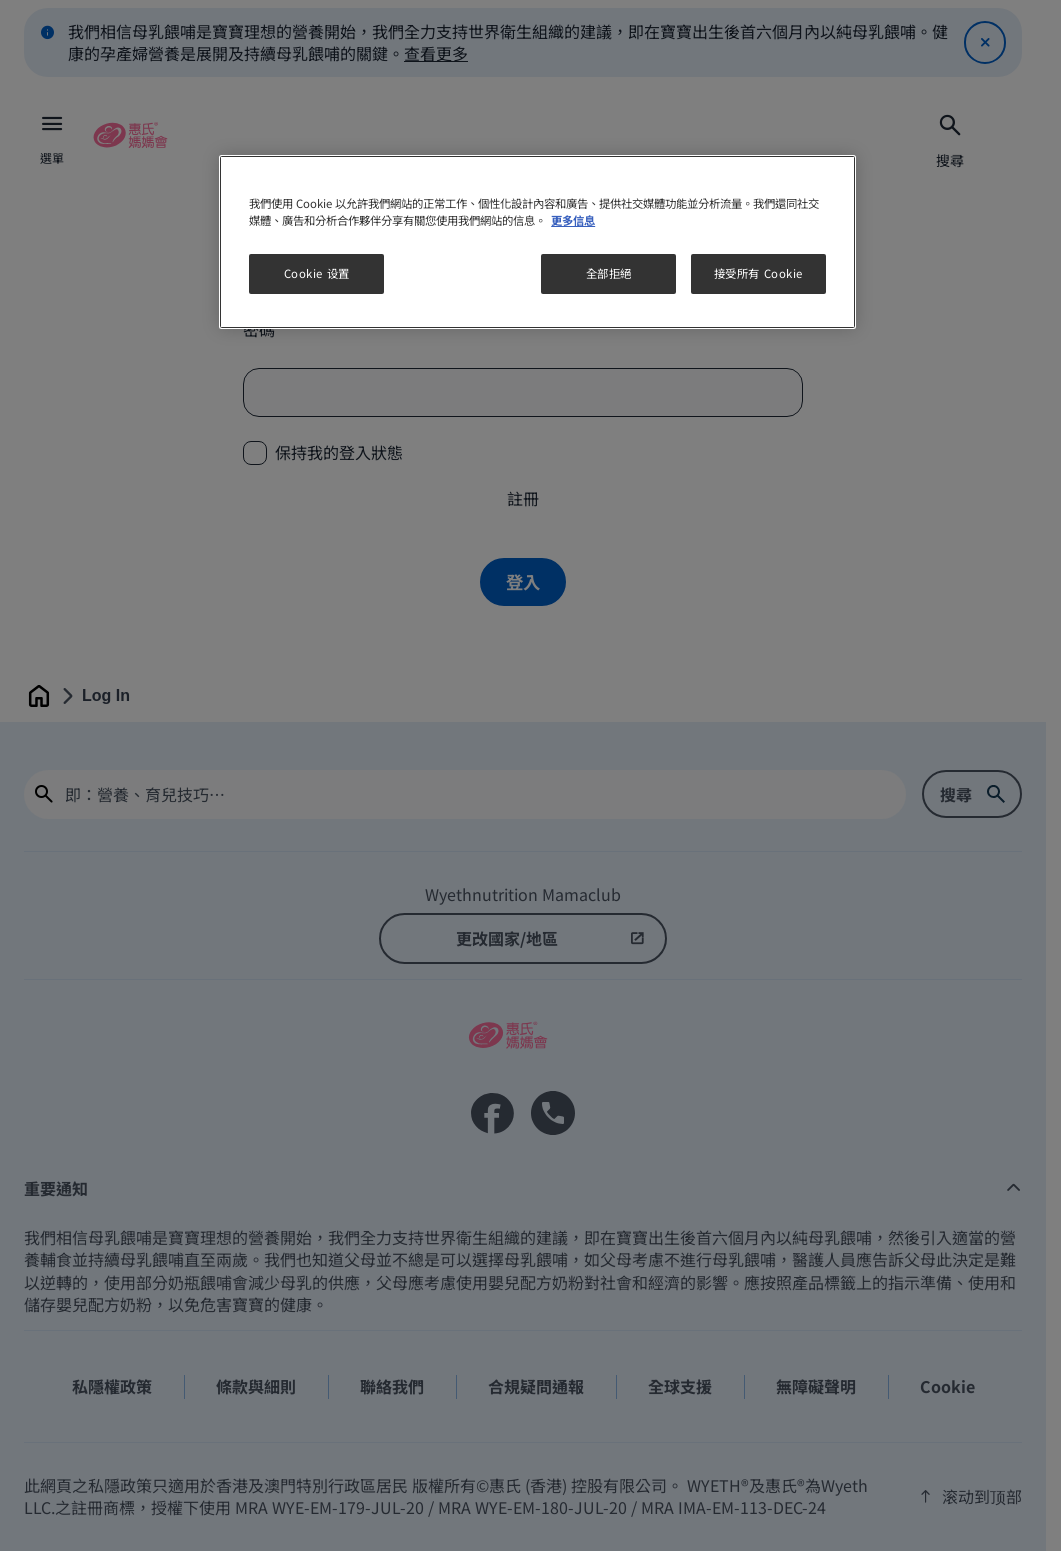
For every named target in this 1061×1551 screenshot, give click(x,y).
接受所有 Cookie (758, 273)
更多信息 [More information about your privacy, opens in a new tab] (573, 220)
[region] (537, 242)
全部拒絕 (609, 273)
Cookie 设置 (317, 273)
